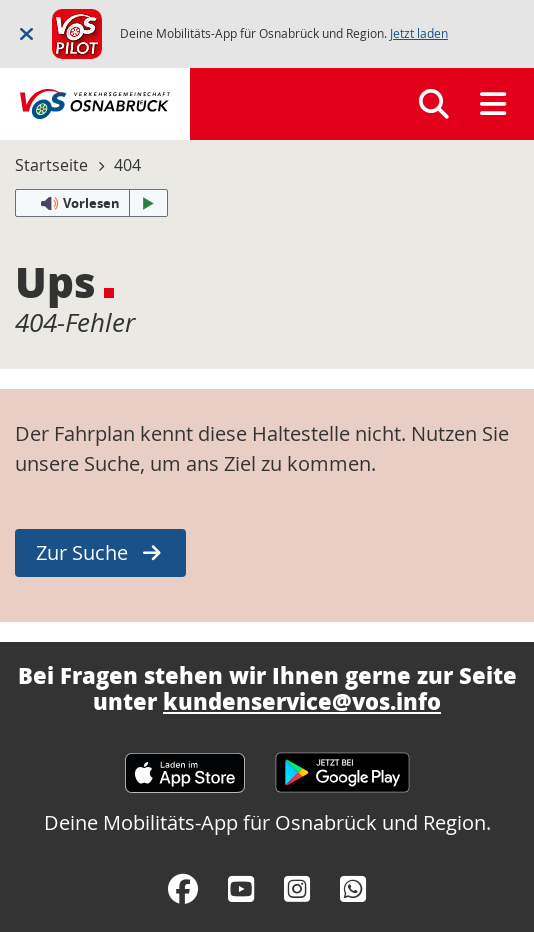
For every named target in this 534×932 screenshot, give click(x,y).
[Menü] (493, 104)
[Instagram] (297, 889)
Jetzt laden (419, 33)
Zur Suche (82, 552)
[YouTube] (241, 889)
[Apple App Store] (185, 763)
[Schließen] (26, 33)
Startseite (51, 165)
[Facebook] (183, 889)
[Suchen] (434, 104)
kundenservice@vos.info (302, 701)
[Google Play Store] (342, 763)
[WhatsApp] (353, 889)
